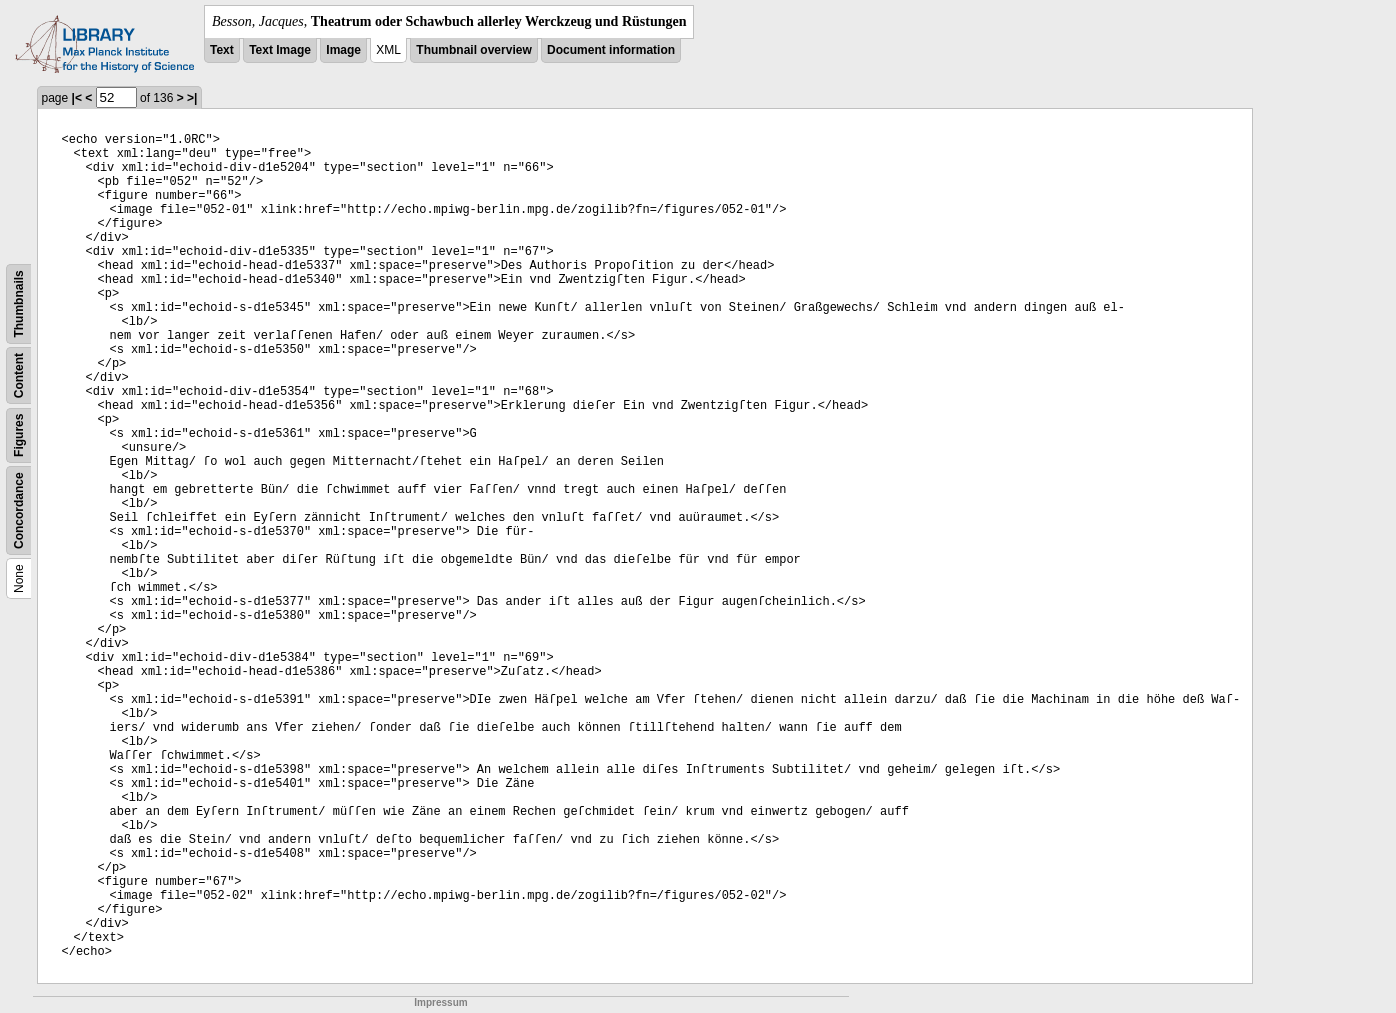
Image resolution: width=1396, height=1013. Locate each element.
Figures (19, 435)
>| (192, 98)
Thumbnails (19, 303)
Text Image (280, 50)
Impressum (440, 1002)
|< (77, 98)
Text (222, 50)
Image (343, 50)
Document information (611, 50)
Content (19, 375)
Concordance (19, 510)
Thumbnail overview (473, 50)
